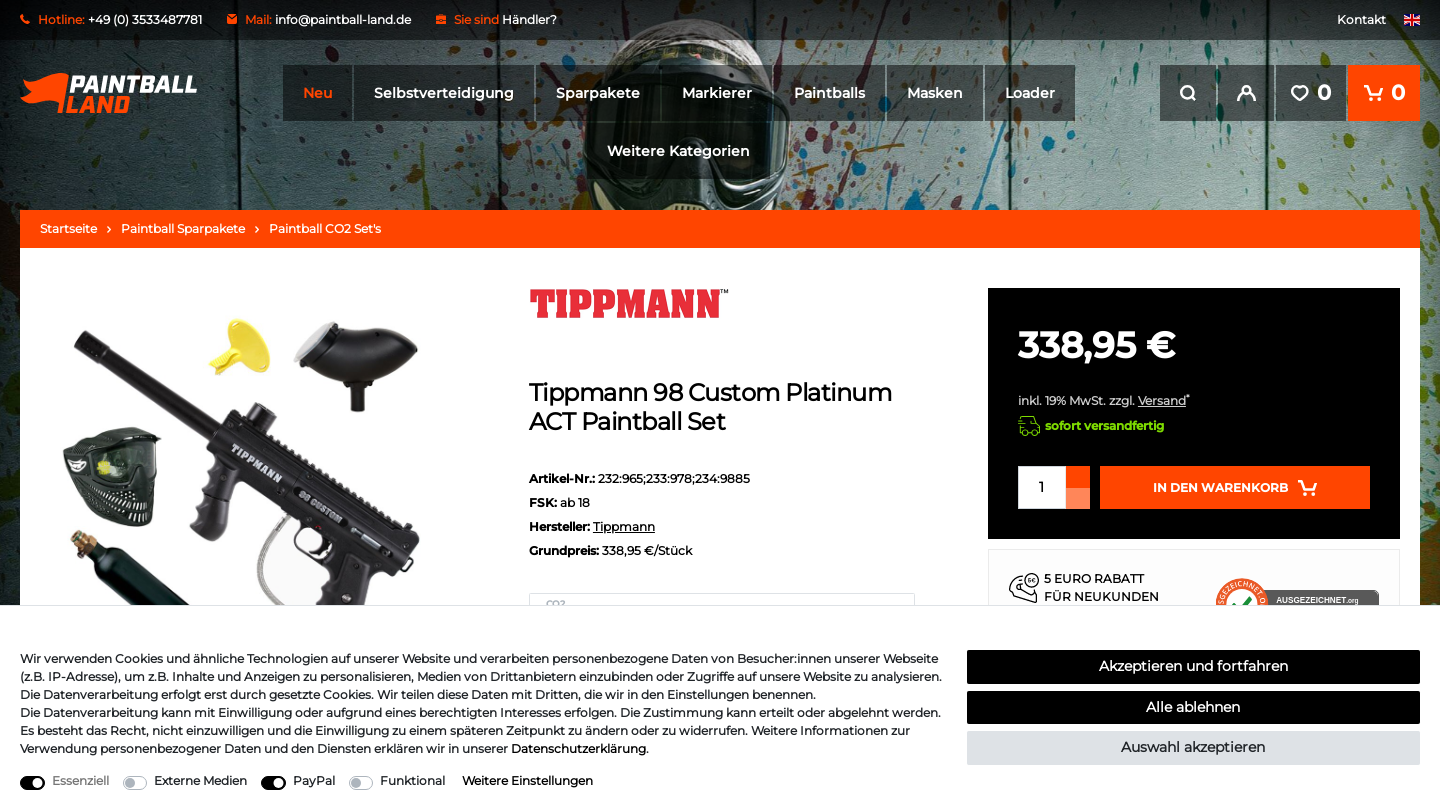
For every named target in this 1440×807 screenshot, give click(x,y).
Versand (1162, 400)
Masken (935, 93)
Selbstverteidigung (444, 93)
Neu (317, 93)
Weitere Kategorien (678, 151)
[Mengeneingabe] (1042, 487)
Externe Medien (200, 780)
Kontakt (1361, 19)
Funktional (412, 780)
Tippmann (624, 526)
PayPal (314, 780)
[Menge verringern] (1078, 498)
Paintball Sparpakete (183, 228)
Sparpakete (598, 93)
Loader (1030, 93)
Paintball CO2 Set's (325, 228)
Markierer (717, 93)
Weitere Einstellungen (527, 780)
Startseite (68, 228)
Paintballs (829, 93)
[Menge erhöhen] (1078, 477)
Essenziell (80, 780)
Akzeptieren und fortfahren (1193, 666)
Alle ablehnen (1193, 707)
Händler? (529, 19)
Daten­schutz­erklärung (578, 748)
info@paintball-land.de (343, 19)
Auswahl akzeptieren (1193, 747)
